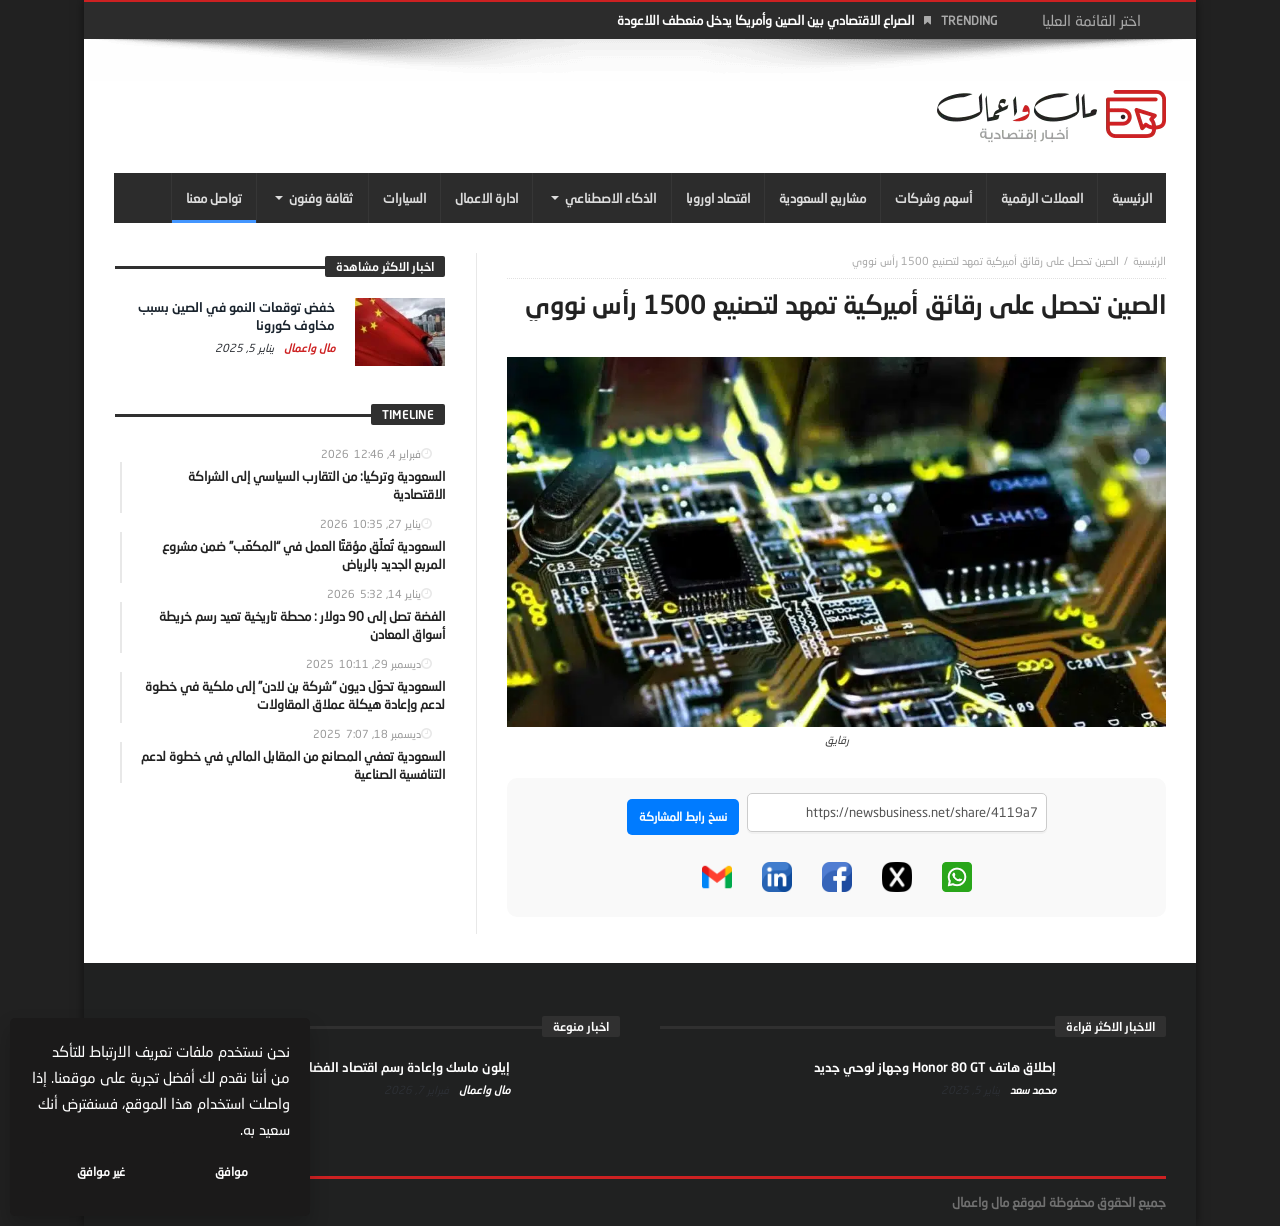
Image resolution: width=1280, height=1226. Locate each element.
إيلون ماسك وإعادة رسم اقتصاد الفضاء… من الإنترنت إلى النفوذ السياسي (313, 1067)
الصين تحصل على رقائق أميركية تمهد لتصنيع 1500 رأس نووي (985, 260)
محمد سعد (1031, 1089)
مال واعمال (308, 347)
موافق (231, 1171)
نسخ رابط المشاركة (683, 816)
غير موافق (101, 1171)
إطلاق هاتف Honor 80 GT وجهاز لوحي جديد (935, 1067)
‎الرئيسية (1149, 260)
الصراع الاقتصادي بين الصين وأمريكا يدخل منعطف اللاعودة (765, 20)
